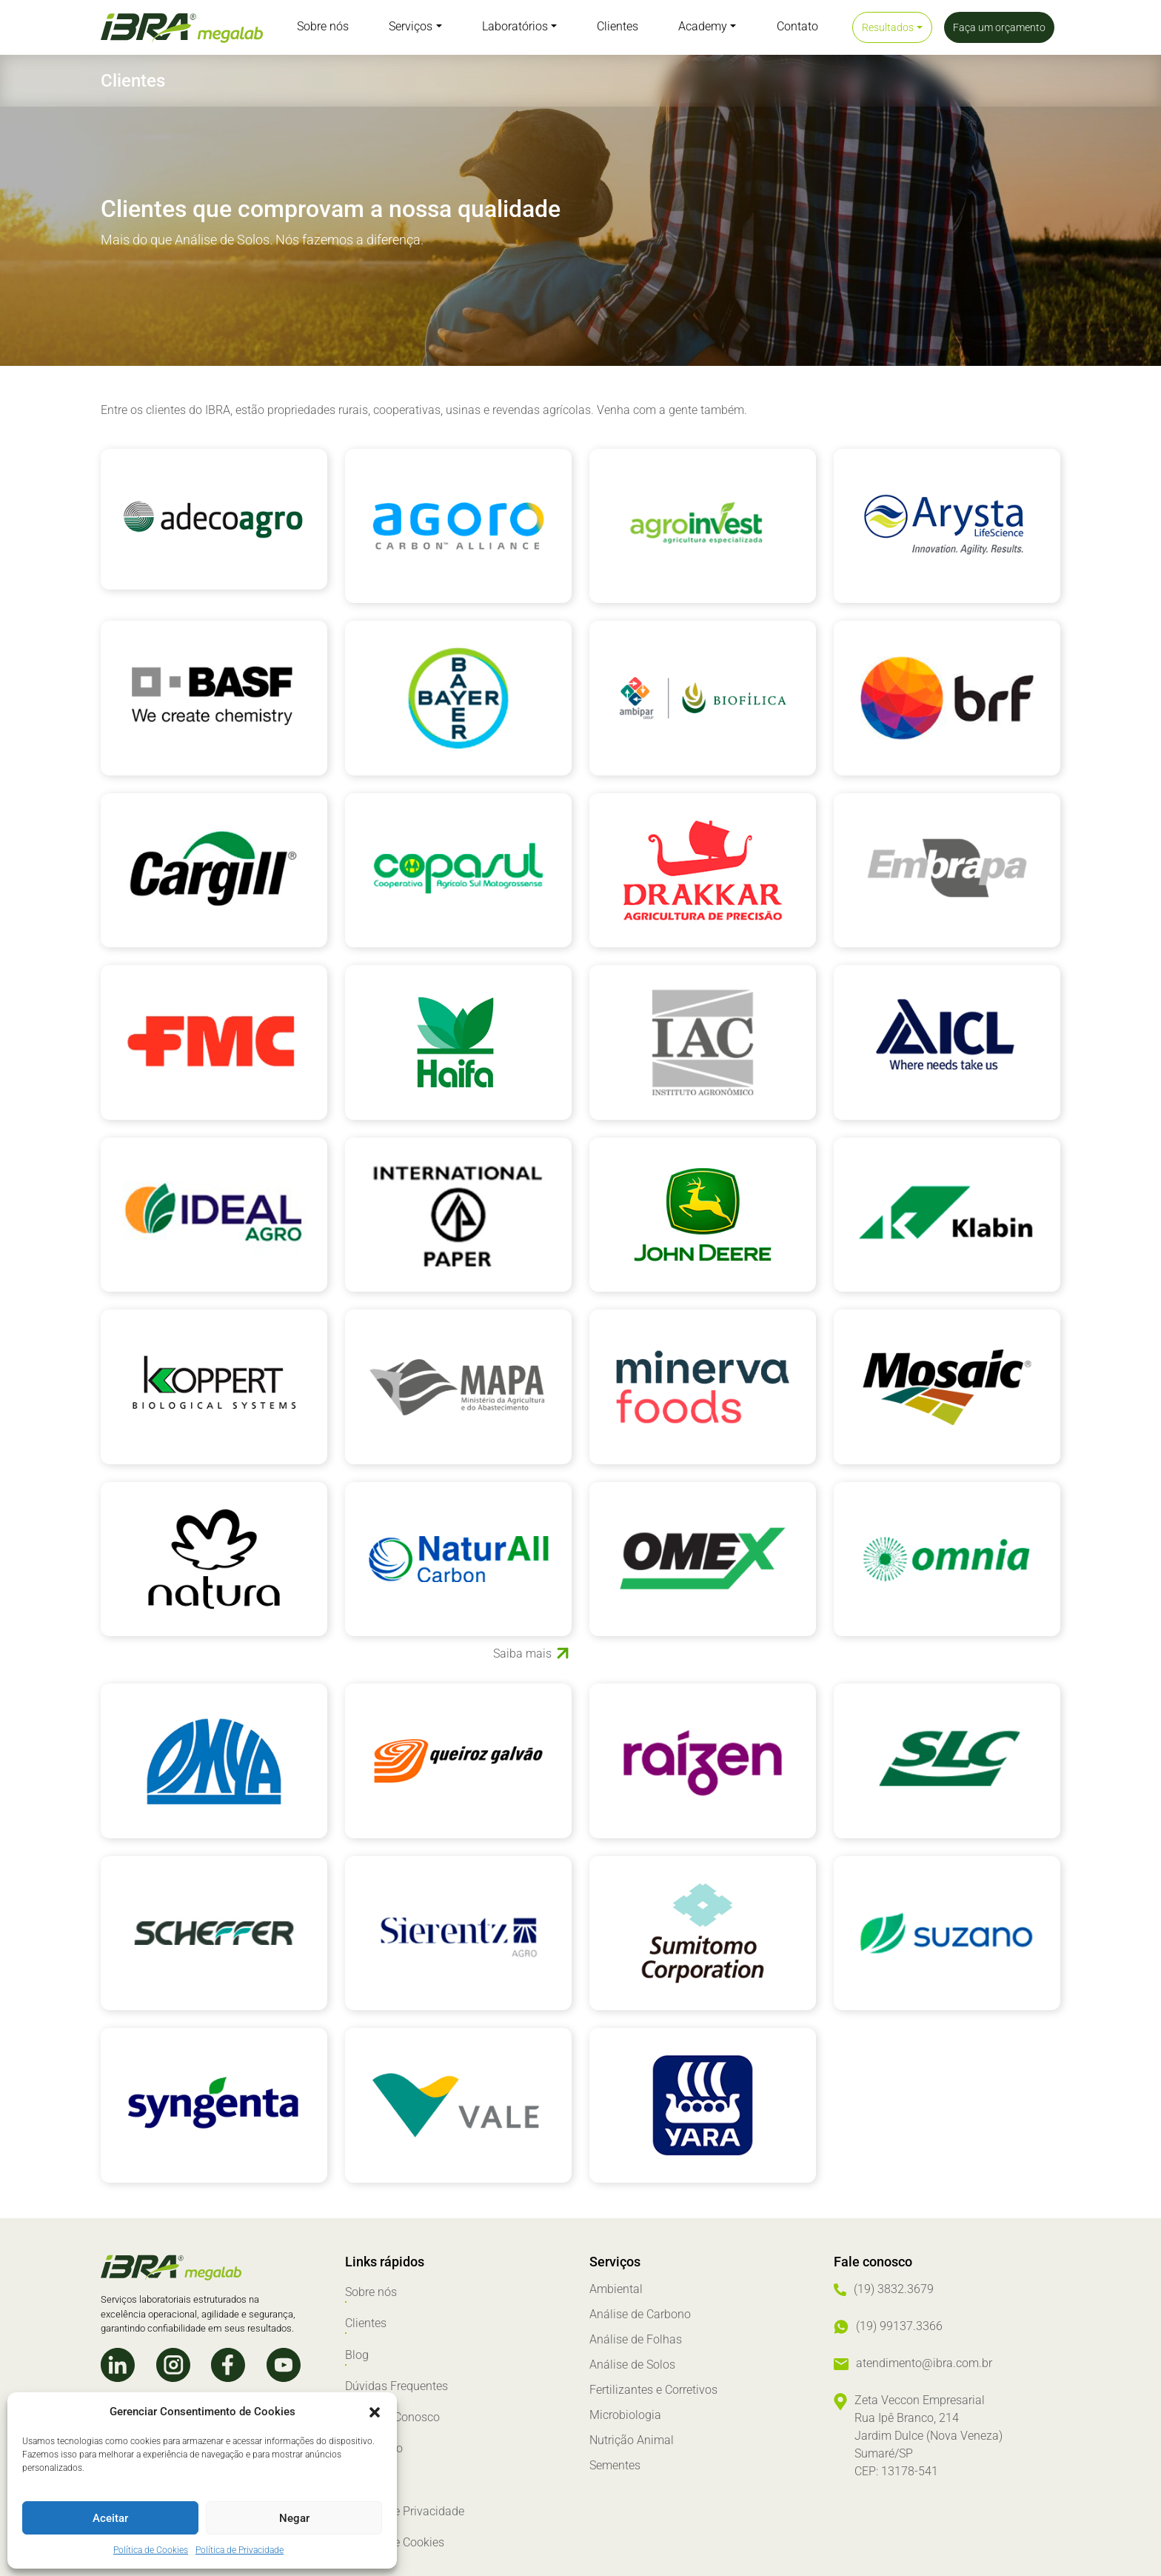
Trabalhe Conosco (392, 2390)
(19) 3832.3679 (894, 2289)
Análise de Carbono (640, 2314)
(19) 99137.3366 (899, 2326)
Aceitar (110, 2518)
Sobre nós (371, 2289)
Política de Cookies (150, 2550)
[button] (374, 2411)
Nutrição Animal (631, 2440)
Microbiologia (625, 2415)
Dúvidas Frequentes (396, 2365)
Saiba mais (522, 1653)
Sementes (614, 2465)
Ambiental (616, 2289)
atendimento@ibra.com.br (924, 2363)
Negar (294, 2518)
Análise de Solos (632, 2365)
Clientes (366, 2314)
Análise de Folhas (635, 2339)
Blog (357, 2339)
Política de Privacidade (239, 2550)
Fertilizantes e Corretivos (653, 2390)
